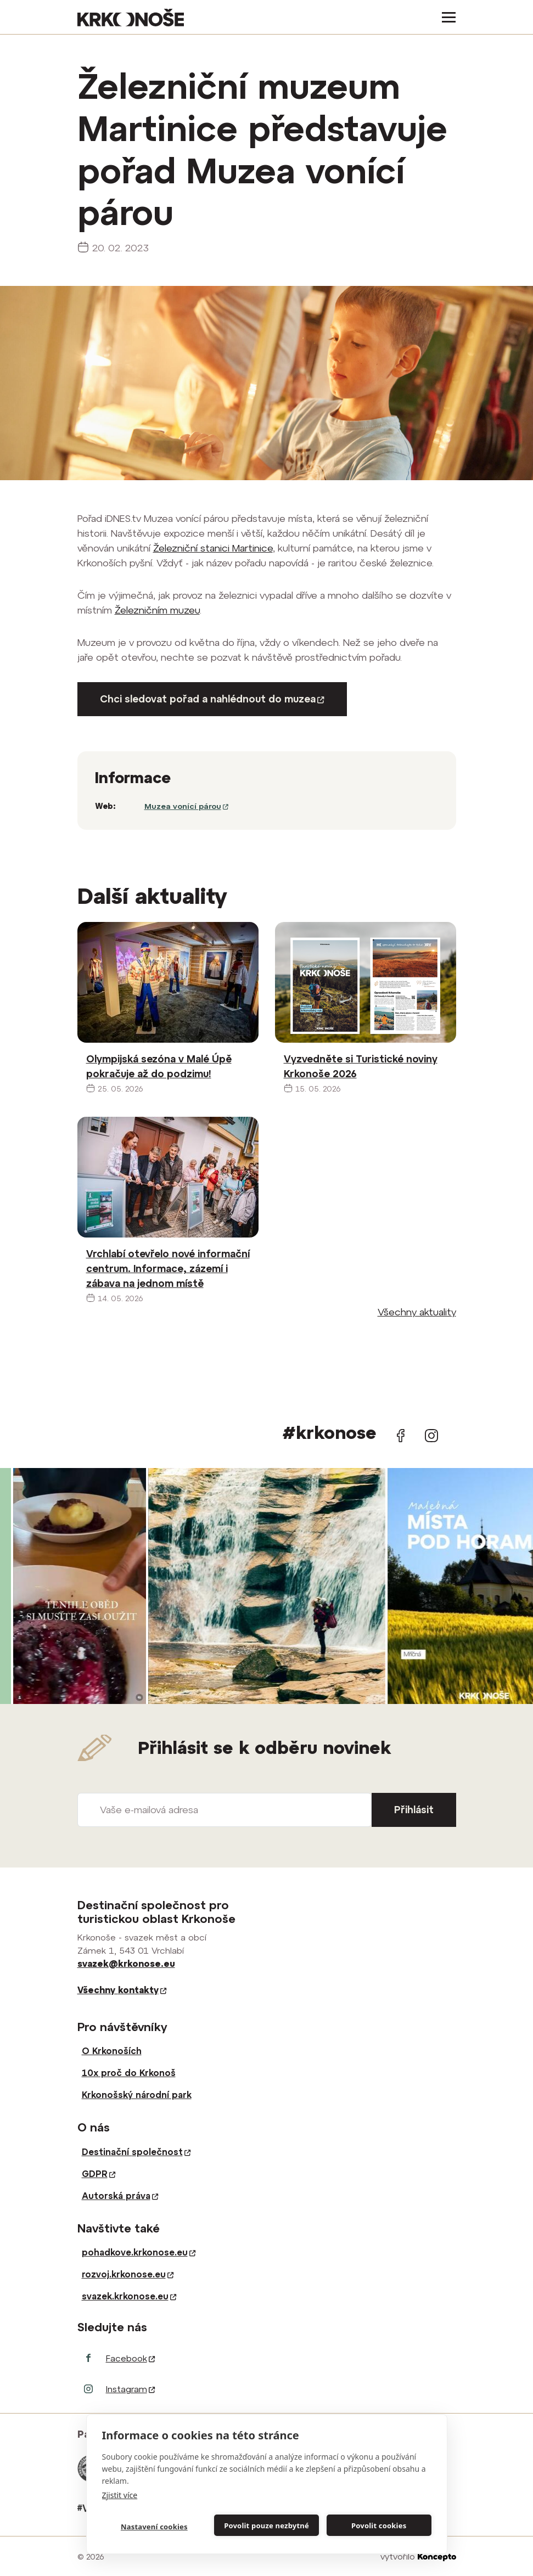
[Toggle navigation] (445, 17)
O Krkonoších (112, 2051)
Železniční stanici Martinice (213, 548)
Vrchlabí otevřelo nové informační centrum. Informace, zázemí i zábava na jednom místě (168, 1268)
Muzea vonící (186, 806)
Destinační (136, 2152)
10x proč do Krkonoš (129, 2073)
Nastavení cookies (154, 2527)
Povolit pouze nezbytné (266, 2525)
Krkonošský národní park (137, 2095)
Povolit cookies (378, 2525)
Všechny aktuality (417, 1312)
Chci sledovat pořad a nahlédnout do (212, 699)
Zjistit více (120, 2495)
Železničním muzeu (157, 610)
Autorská (120, 2196)
